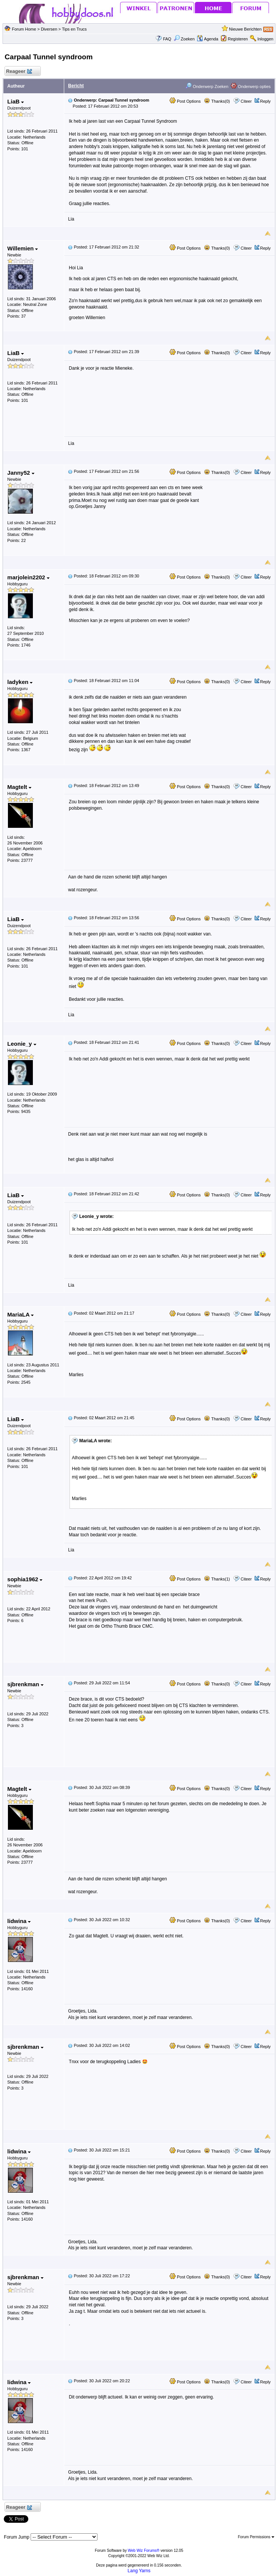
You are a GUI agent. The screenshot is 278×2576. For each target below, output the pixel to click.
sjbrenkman (25, 1684)
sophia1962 (24, 1579)
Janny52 (20, 472)
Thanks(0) (217, 101)
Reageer (19, 71)
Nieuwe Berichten (245, 29)
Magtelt (19, 787)
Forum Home (24, 29)
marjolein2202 (28, 577)
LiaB (15, 101)
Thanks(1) (217, 1579)
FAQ (167, 39)
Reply (265, 101)
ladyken (19, 682)
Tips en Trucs (74, 29)
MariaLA (20, 1314)
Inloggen (265, 39)
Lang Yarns (139, 2570)
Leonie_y (21, 1043)
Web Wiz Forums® (143, 2550)
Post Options (185, 101)
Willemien (22, 248)
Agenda (207, 39)
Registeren (238, 39)
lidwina (19, 1921)
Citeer (246, 101)
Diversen (49, 29)
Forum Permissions (256, 2537)
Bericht (75, 85)
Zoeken (184, 39)
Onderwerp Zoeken (206, 86)
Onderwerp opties (251, 86)
